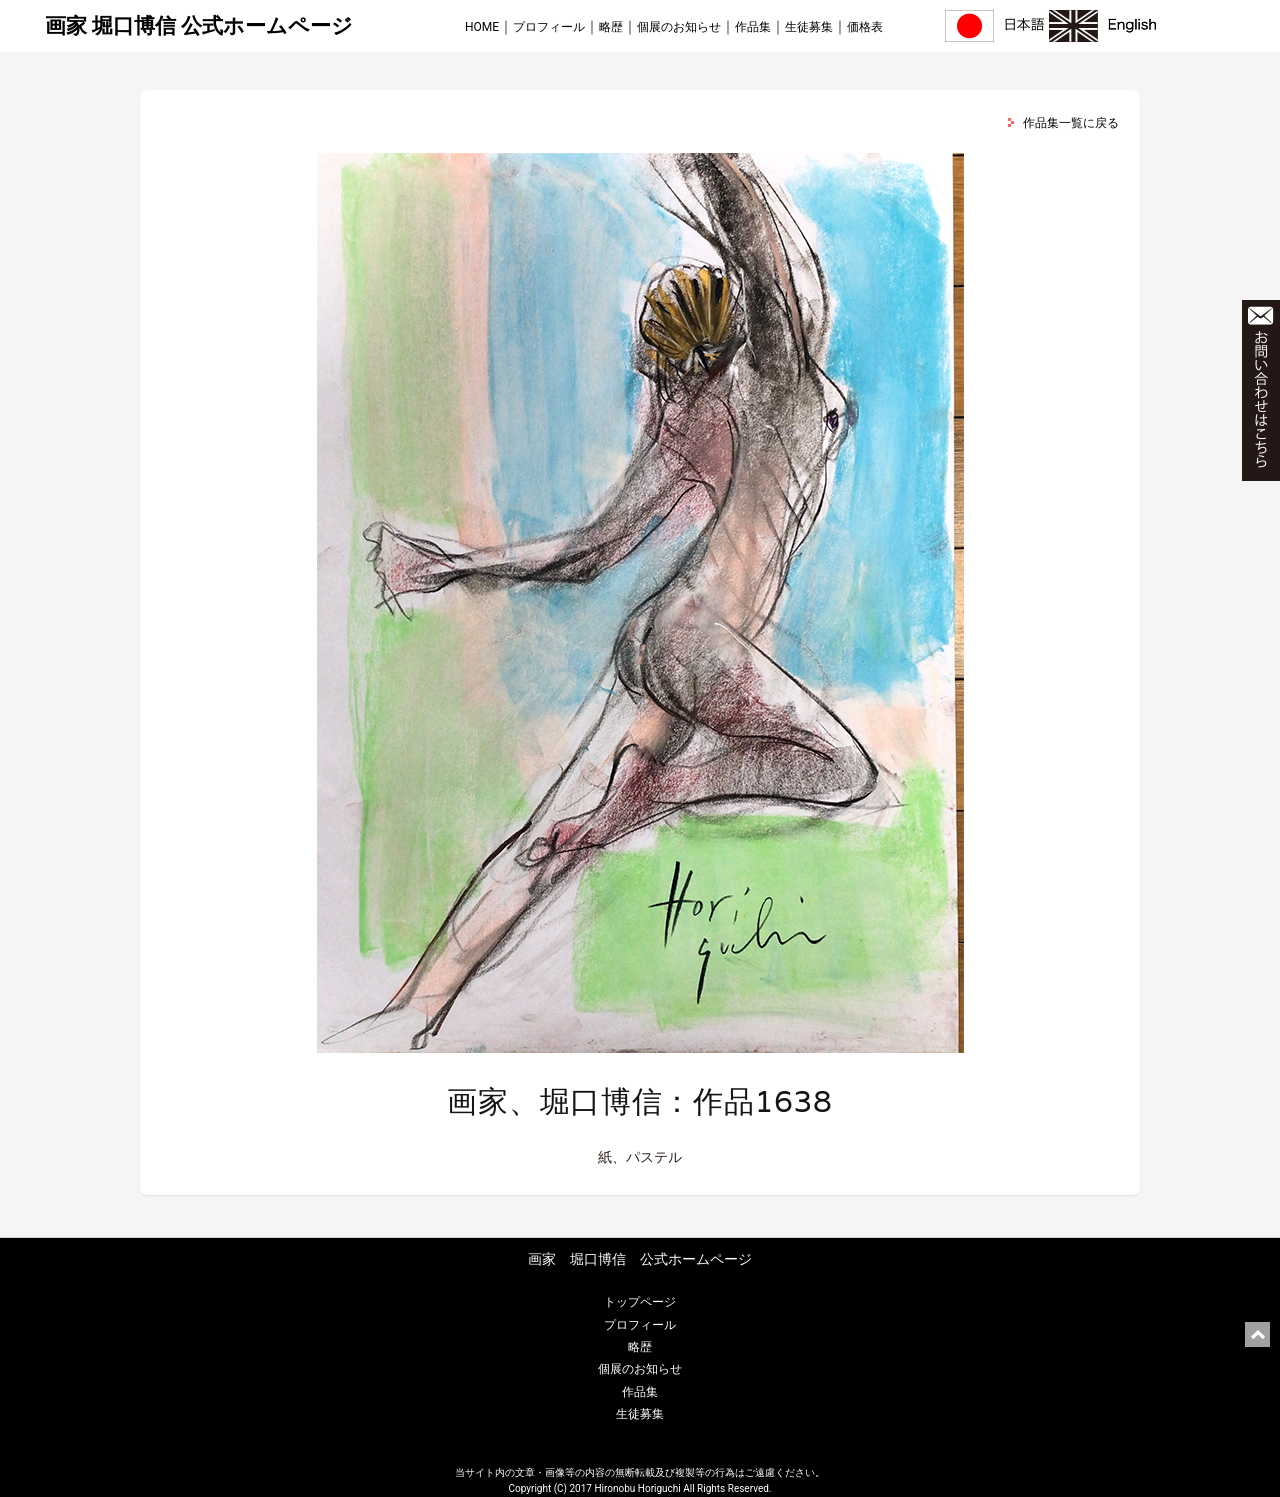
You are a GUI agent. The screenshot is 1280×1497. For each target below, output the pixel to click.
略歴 (611, 27)
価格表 (865, 27)
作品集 (753, 27)
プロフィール (549, 27)
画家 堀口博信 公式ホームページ (199, 26)
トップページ (640, 1302)
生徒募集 (809, 27)
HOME (482, 27)
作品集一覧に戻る (1071, 123)
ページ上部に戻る (1257, 1334)
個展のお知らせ (679, 27)
